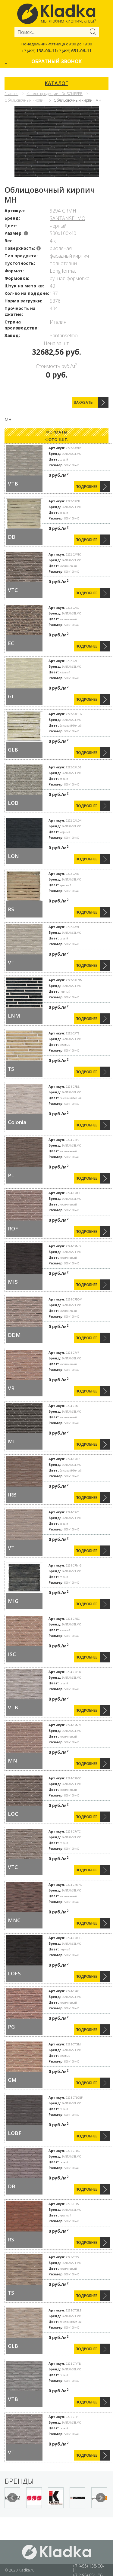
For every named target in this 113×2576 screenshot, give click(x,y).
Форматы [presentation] (56, 432)
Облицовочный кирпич (25, 100)
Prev (12, 2498)
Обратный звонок (56, 61)
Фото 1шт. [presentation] (56, 439)
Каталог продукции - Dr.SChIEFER (55, 93)
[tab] (56, 432)
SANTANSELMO (67, 218)
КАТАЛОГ (56, 83)
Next (100, 2498)
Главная (11, 93)
